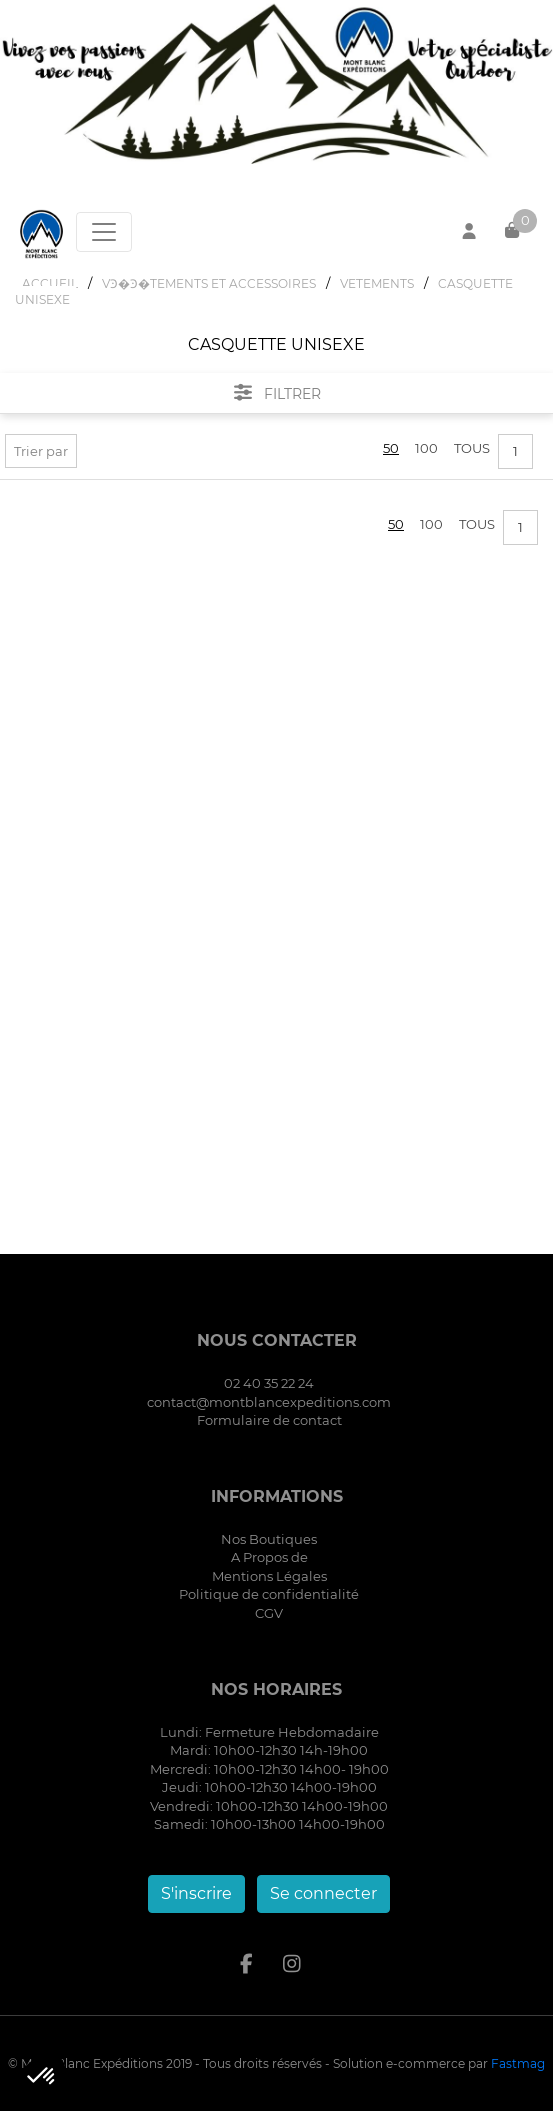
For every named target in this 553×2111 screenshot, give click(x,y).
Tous (472, 448)
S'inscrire (196, 1893)
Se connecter (323, 1893)
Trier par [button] (41, 451)
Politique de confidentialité (269, 1594)
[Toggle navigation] (104, 232)
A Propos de (269, 1557)
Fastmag (518, 2063)
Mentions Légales (269, 1576)
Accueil (50, 283)
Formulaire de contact (269, 1420)
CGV (269, 1613)
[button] (42, 2077)
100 (426, 448)
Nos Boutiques (269, 1539)
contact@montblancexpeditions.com (269, 1402)
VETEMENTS (377, 283)
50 (391, 448)
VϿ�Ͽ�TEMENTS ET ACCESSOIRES (209, 283)
